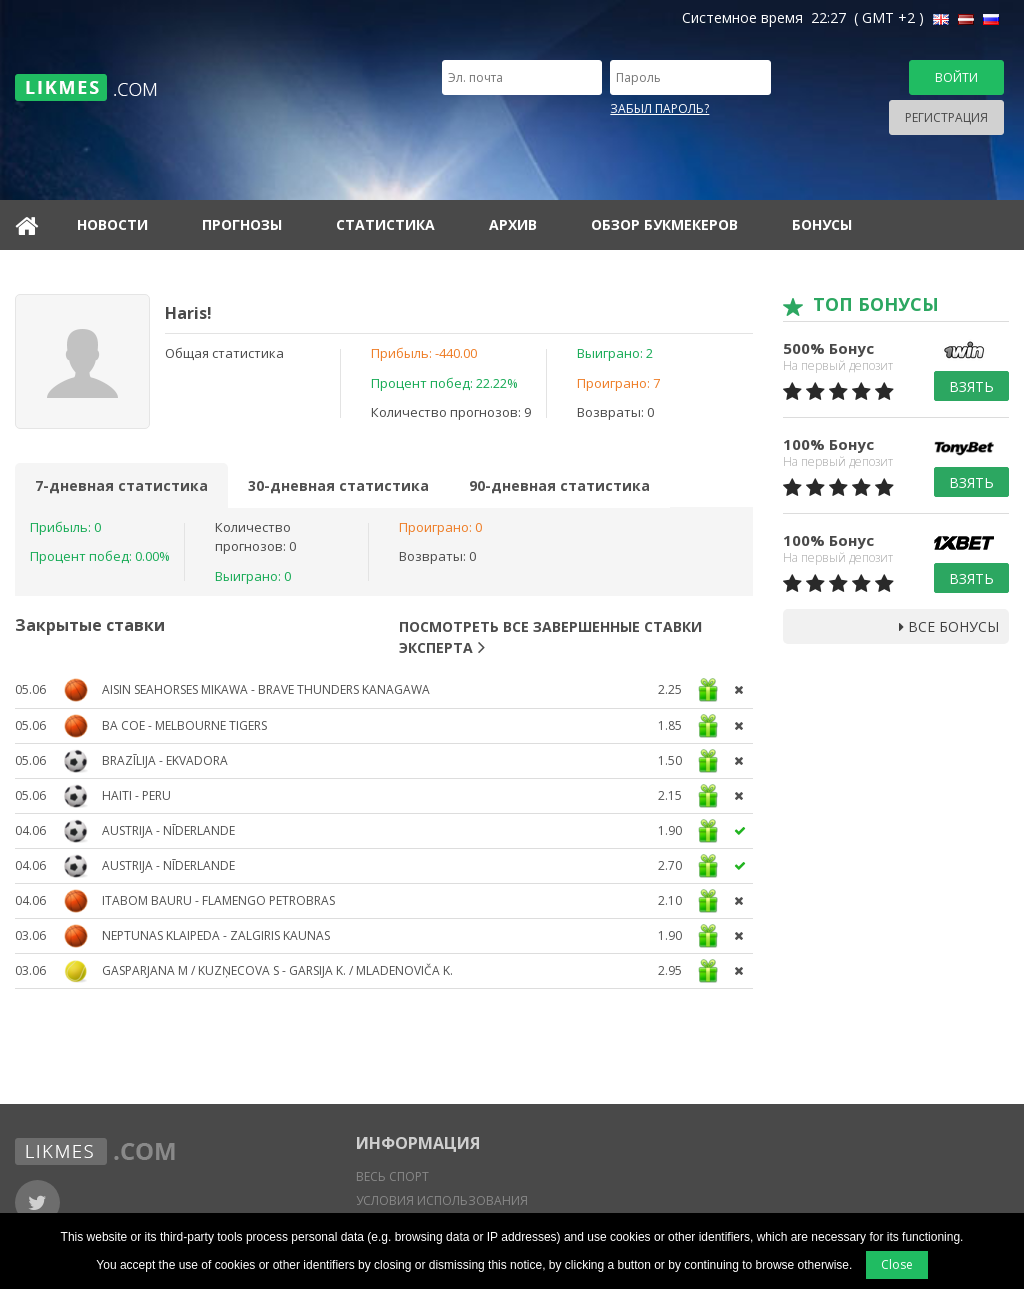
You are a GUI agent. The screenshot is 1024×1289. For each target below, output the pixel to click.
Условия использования (442, 1200)
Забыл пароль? (659, 108)
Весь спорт (392, 1176)
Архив (513, 224)
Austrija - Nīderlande (168, 830)
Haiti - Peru (136, 795)
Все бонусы (949, 626)
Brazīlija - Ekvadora (165, 760)
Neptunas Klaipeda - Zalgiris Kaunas (216, 935)
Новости (112, 224)
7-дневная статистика (121, 485)
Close (897, 1264)
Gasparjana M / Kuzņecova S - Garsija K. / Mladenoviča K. (277, 970)
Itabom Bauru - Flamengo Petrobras (218, 900)
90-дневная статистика (559, 485)
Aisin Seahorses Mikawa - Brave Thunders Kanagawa (266, 689)
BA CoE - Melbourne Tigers (184, 725)
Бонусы (822, 224)
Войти (956, 77)
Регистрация (946, 117)
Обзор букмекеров (664, 224)
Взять (971, 386)
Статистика (385, 224)
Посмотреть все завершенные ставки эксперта (550, 637)
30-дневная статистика (338, 485)
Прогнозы (242, 224)
